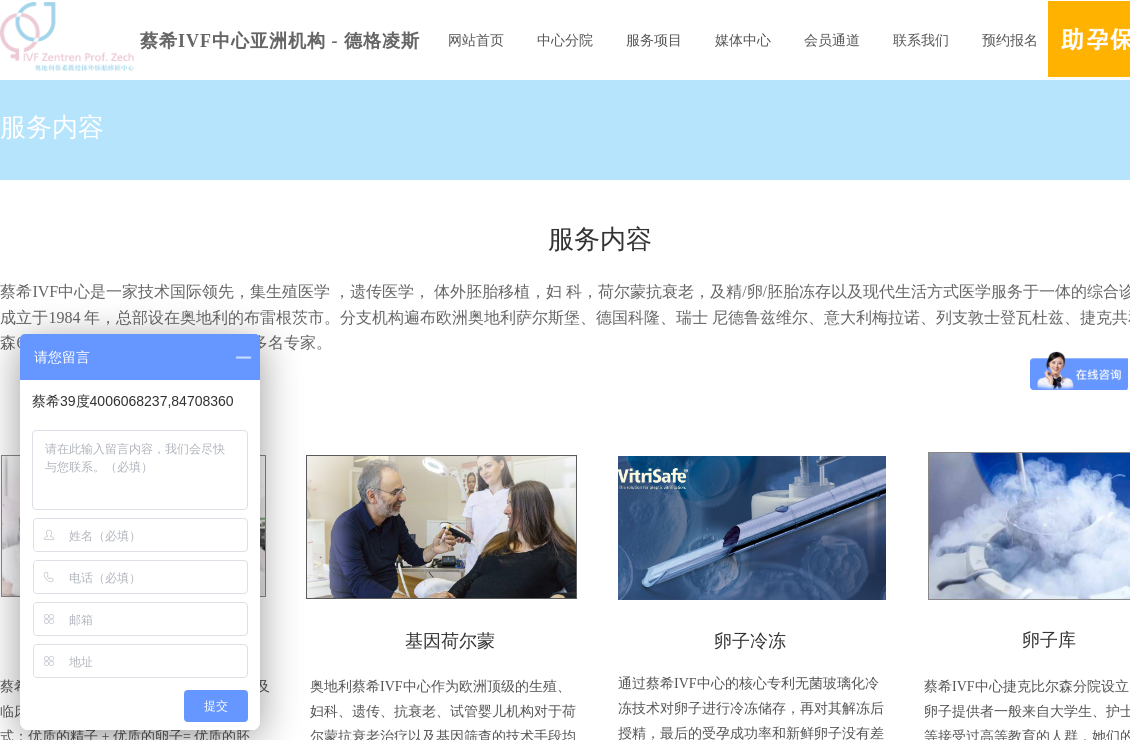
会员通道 (832, 40)
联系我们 (921, 40)
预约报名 (1010, 40)
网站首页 (476, 40)
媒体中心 (743, 40)
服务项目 (654, 40)
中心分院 (565, 40)
